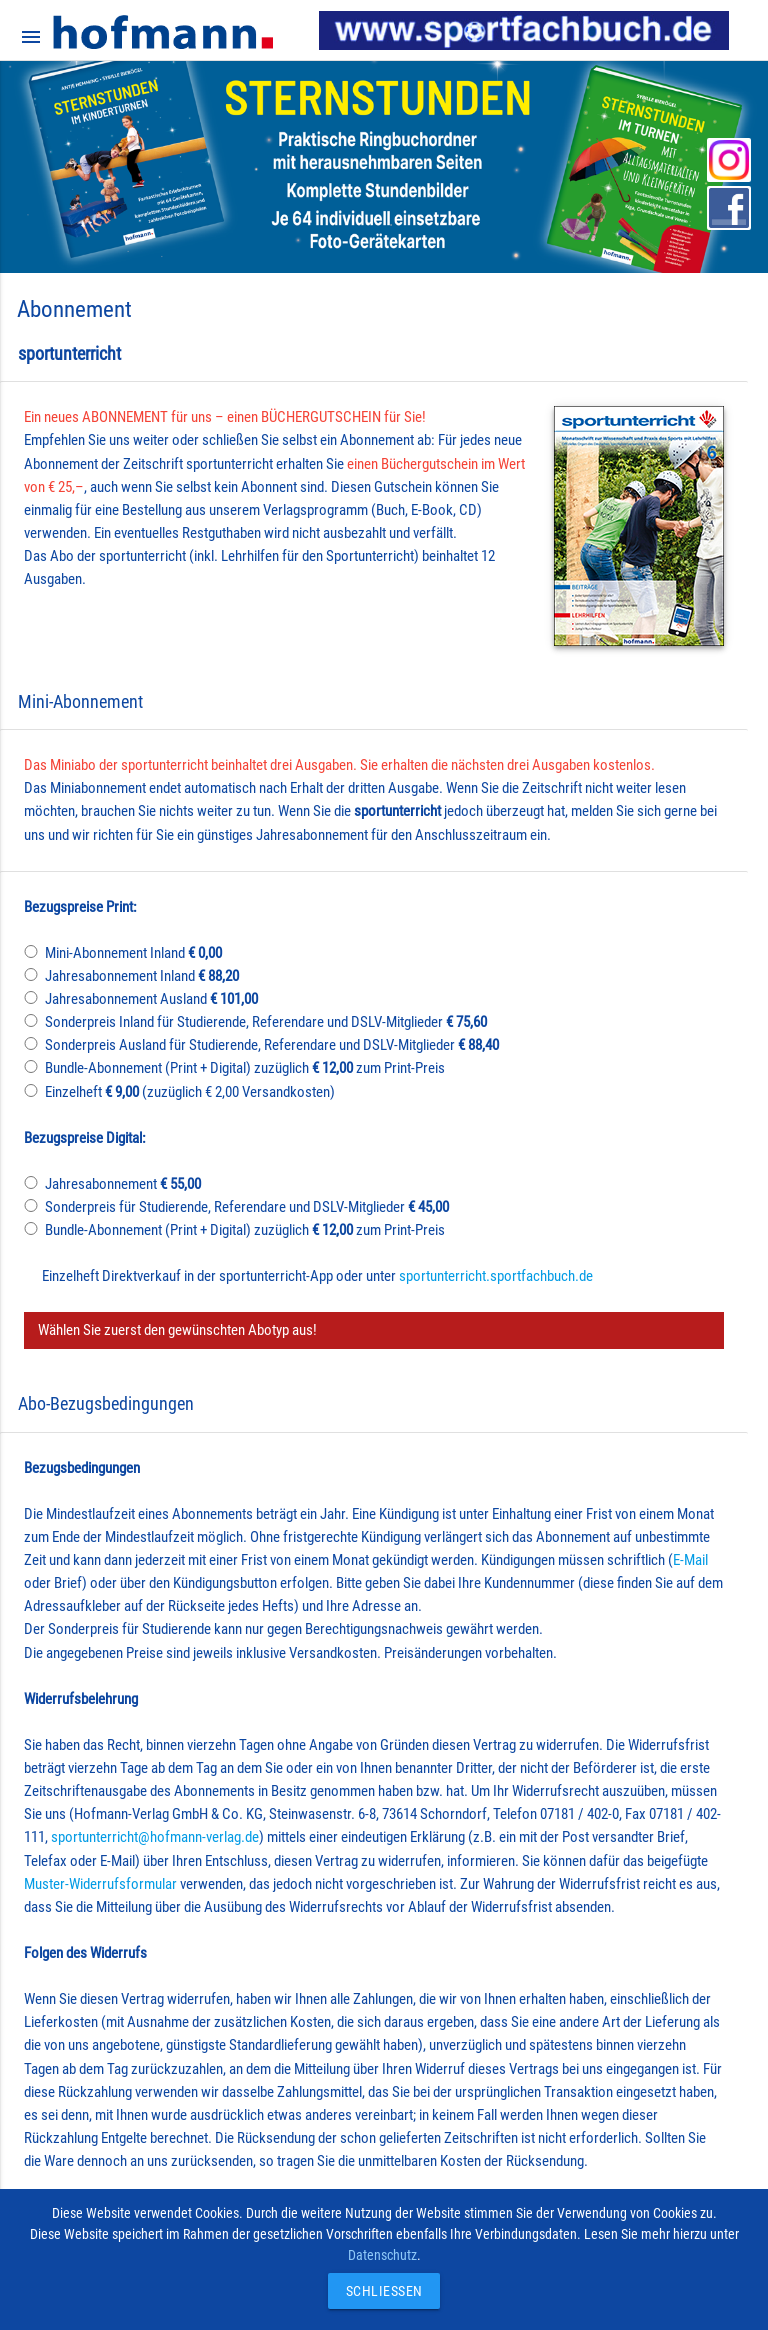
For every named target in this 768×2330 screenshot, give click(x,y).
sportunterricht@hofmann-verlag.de (155, 1837)
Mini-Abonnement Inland (133, 953)
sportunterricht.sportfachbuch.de (496, 1276)
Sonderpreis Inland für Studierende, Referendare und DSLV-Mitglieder (266, 1022)
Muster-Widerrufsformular (100, 1884)
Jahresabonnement (123, 1184)
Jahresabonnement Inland (142, 976)
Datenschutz (382, 2255)
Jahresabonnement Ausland (151, 999)
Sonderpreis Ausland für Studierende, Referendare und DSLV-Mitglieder (272, 1045)
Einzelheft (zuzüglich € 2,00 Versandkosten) (190, 1092)
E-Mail (690, 1560)
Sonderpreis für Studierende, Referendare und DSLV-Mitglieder (247, 1207)
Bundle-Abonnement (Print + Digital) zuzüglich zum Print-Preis (245, 1068)
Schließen (379, 2291)
